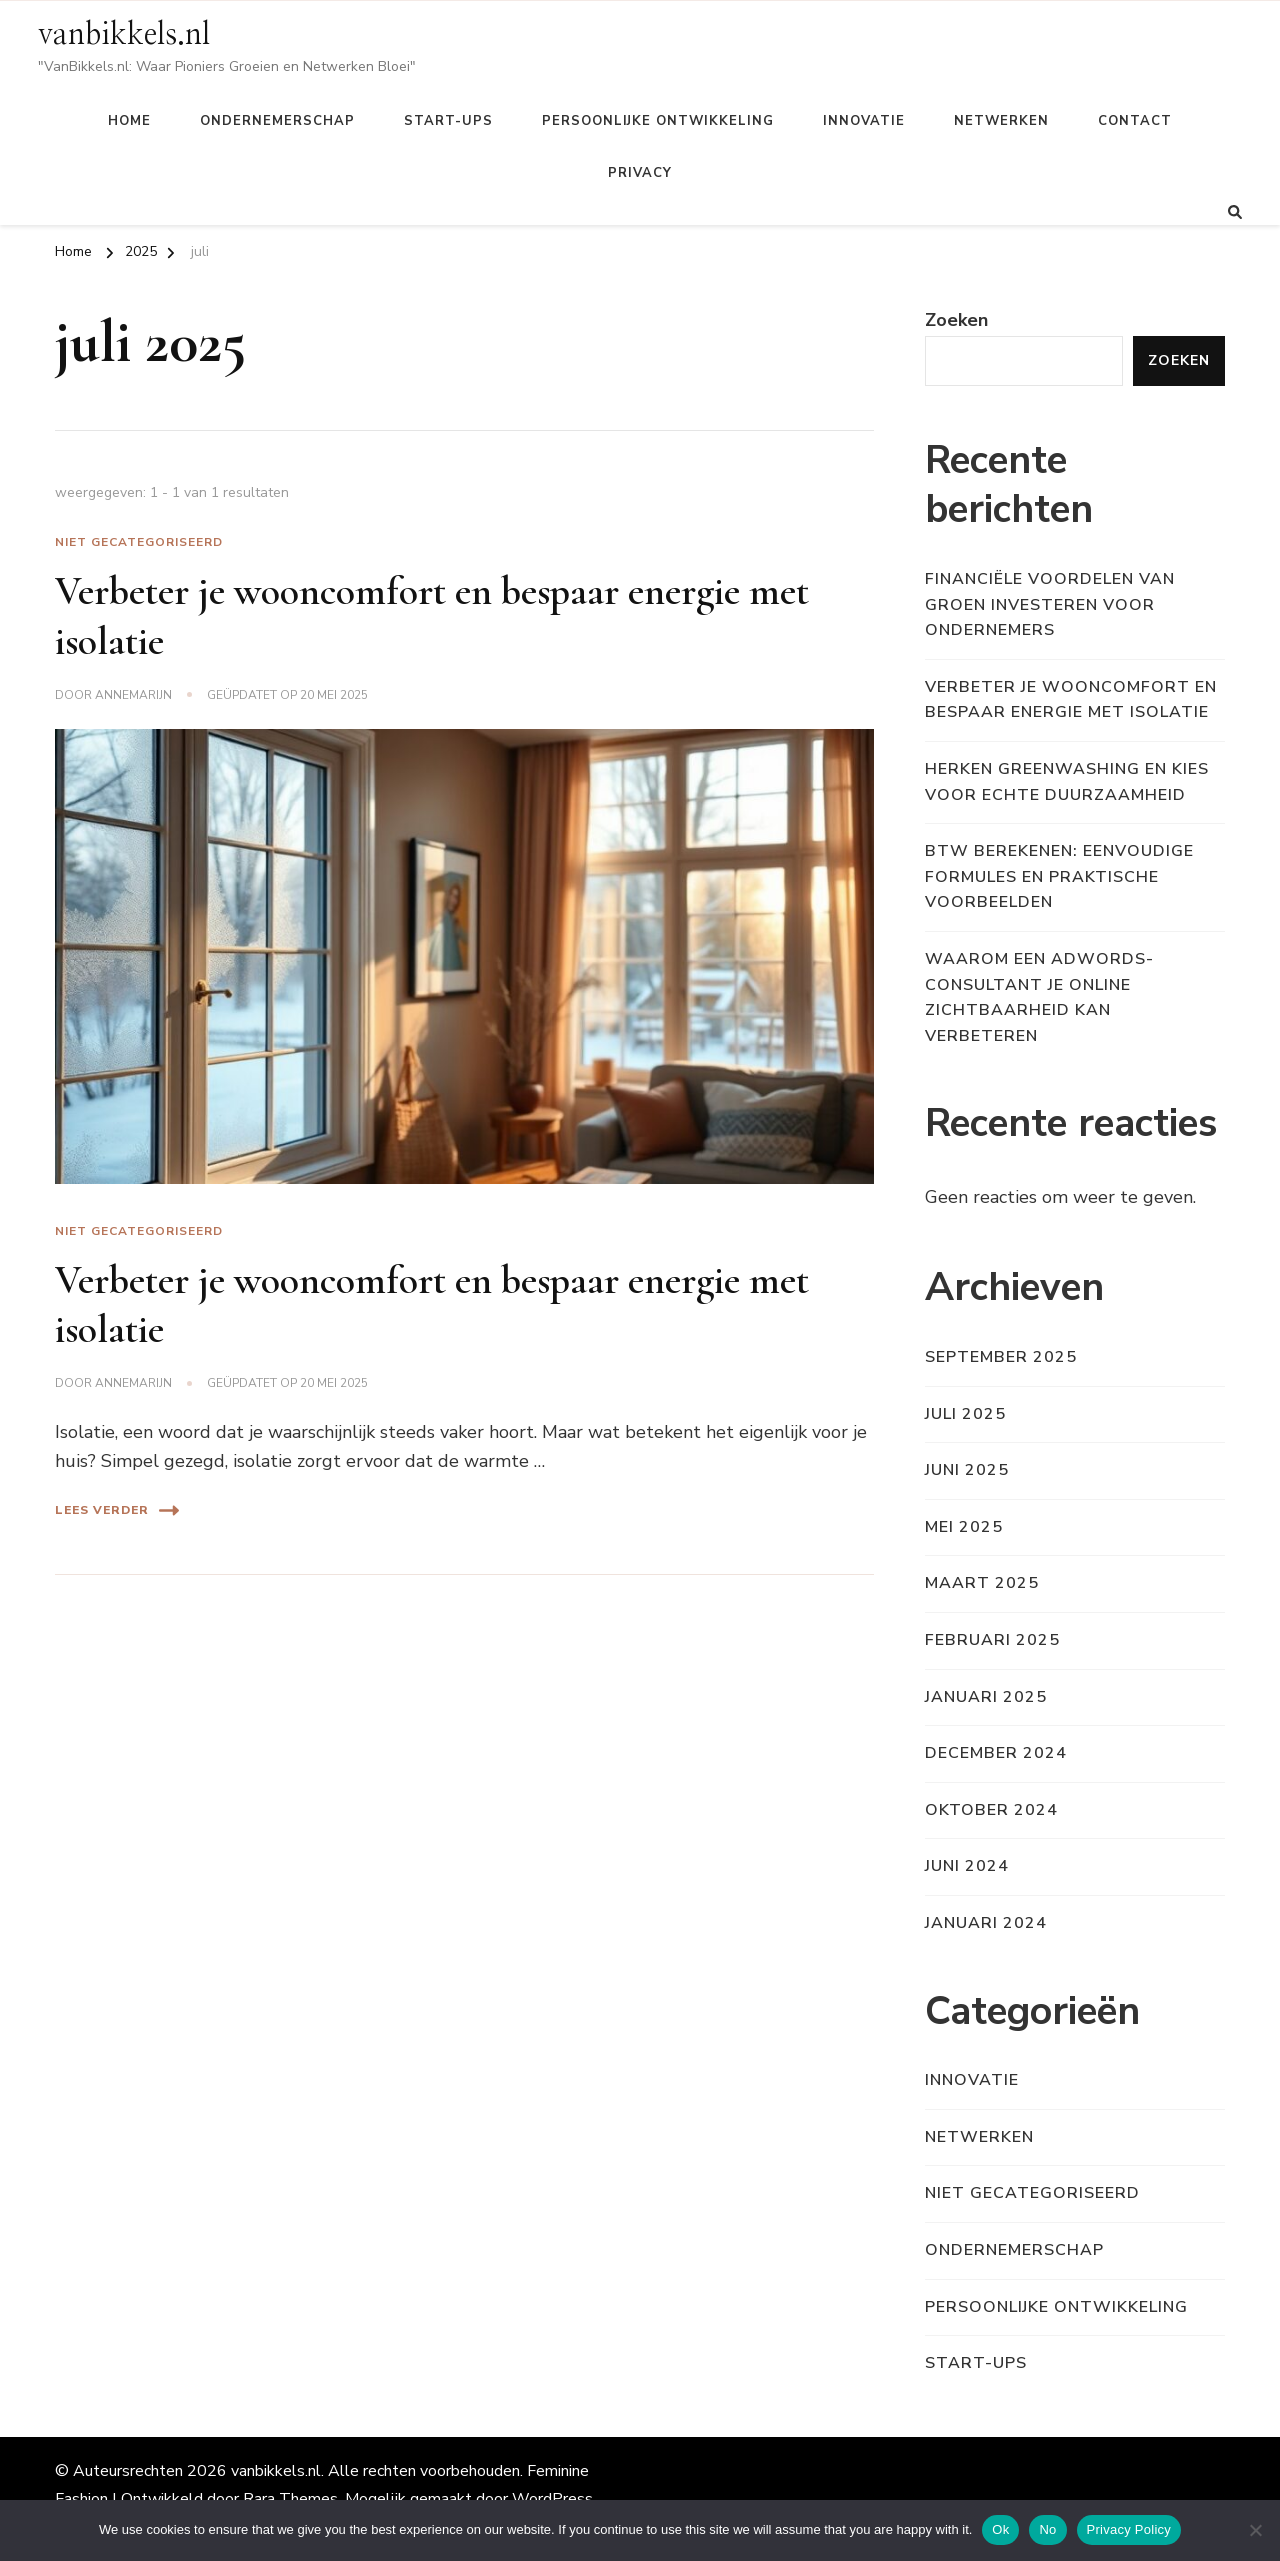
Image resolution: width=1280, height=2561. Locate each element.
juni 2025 (967, 1470)
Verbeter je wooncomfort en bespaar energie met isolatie (1071, 700)
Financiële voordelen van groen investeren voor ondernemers (1050, 604)
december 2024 (996, 1753)
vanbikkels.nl (124, 35)
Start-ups (448, 121)
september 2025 (1001, 1357)
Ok (1000, 2529)
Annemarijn (133, 695)
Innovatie (864, 121)
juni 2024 (967, 1866)
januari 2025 (986, 1697)
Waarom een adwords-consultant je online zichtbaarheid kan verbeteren (1039, 997)
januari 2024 (986, 1923)
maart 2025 (982, 1583)
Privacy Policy (1129, 2529)
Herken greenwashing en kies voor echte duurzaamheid (1067, 782)
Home (129, 121)
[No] (1255, 2530)
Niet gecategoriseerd (139, 542)
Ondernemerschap (277, 121)
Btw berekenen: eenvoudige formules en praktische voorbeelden (1059, 876)
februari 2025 (992, 1640)
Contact (1135, 121)
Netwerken (1001, 121)
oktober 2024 (991, 1810)
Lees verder (117, 1510)
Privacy (640, 173)
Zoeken (956, 320)
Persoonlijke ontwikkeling (658, 121)
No (1047, 2529)
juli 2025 (965, 1414)
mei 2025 (964, 1527)
